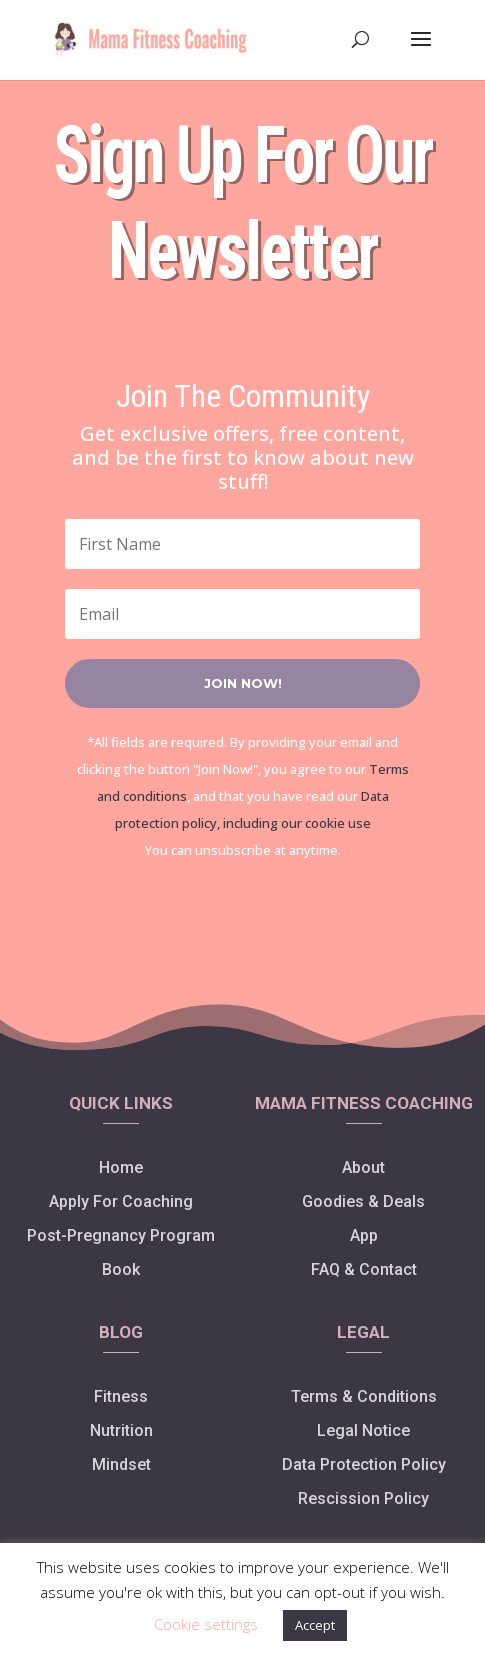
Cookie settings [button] (206, 1624)
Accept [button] (315, 1625)
